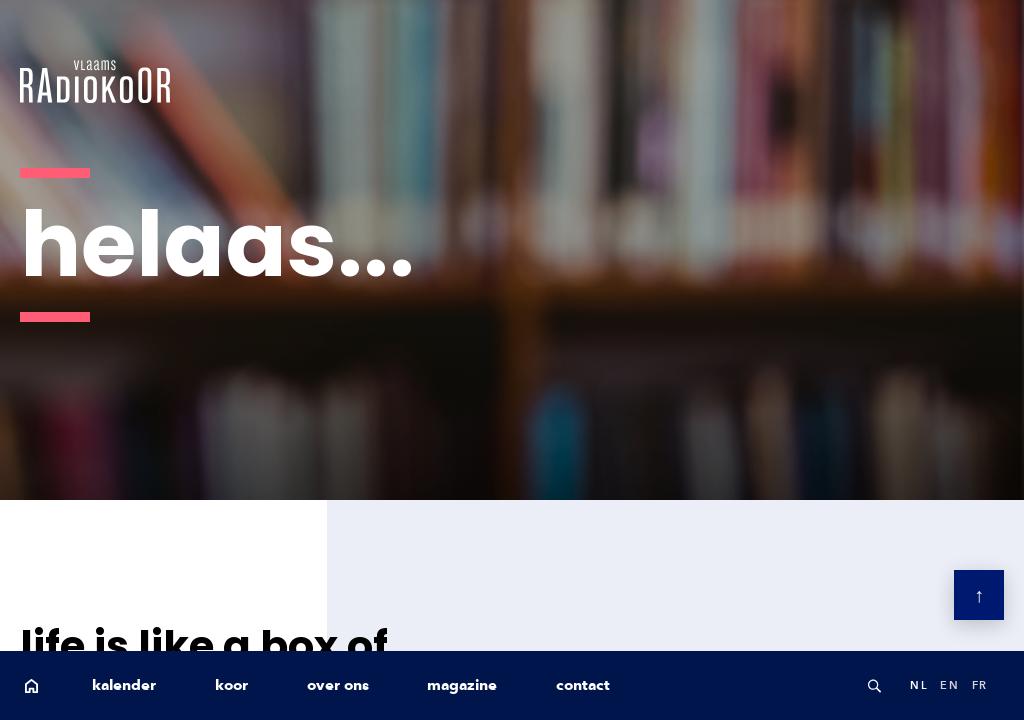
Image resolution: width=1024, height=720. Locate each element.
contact (583, 685)
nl (919, 685)
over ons (338, 685)
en (949, 685)
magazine (462, 685)
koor (231, 685)
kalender (124, 685)
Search (874, 685)
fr (980, 685)
